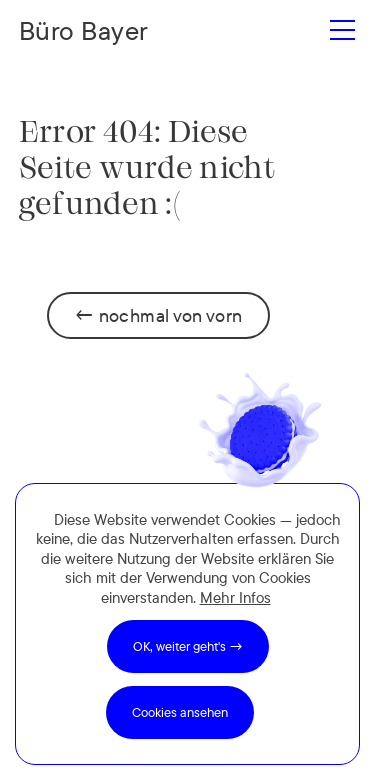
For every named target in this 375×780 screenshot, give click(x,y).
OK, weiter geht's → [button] (188, 646)
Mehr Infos (235, 597)
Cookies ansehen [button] (180, 712)
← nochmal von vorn (158, 315)
